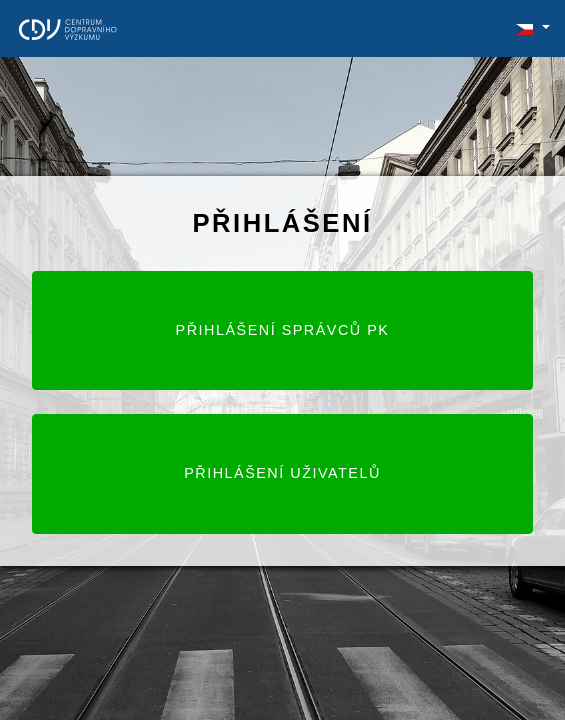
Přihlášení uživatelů (282, 473)
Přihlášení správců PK (283, 330)
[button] (524, 28)
